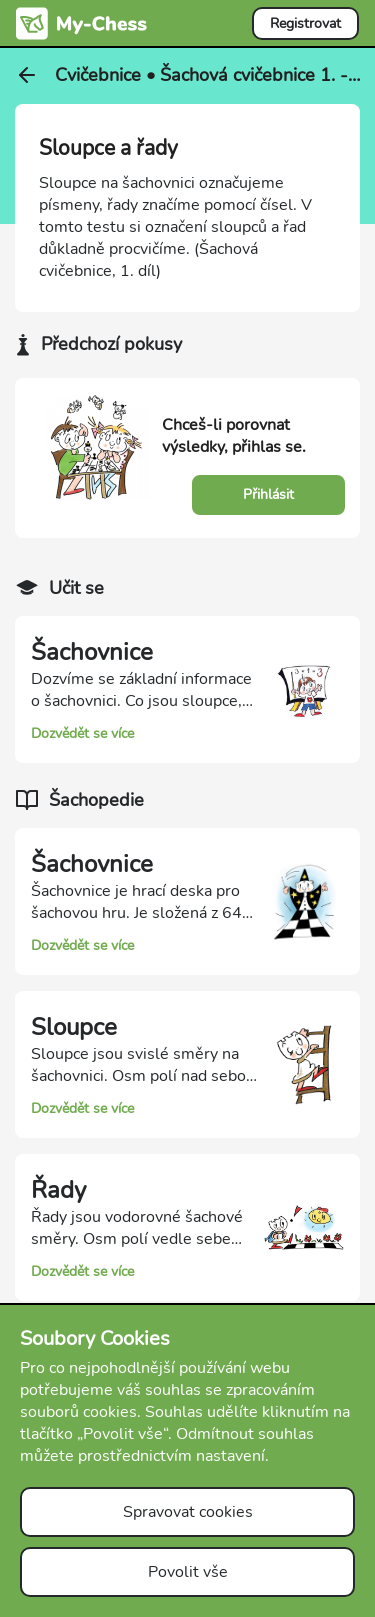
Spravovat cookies (188, 1512)
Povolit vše (188, 1572)
